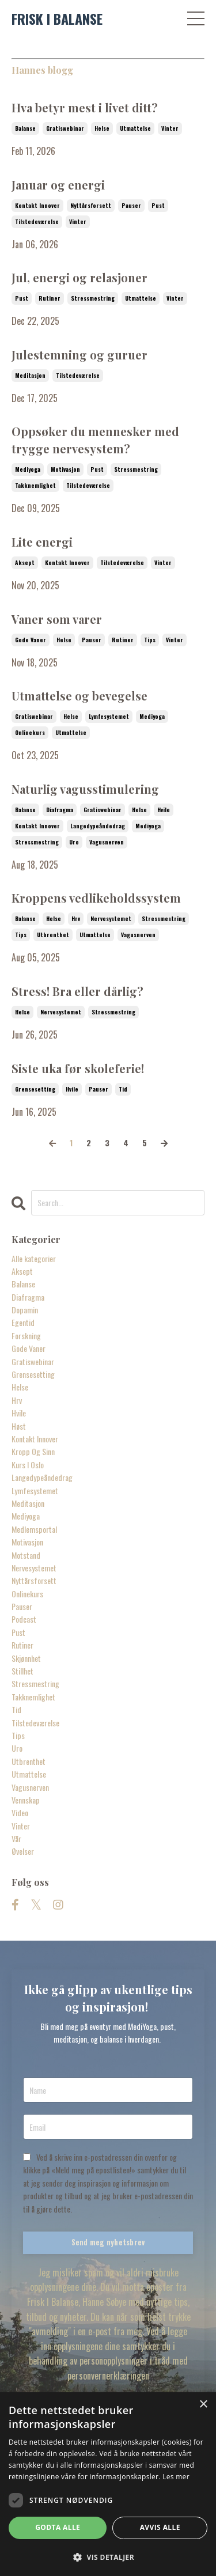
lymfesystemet (109, 716)
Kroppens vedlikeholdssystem (96, 898)
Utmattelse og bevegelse (79, 695)
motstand (26, 1555)
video (20, 1812)
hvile (163, 809)
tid (123, 1089)
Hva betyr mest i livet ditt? (85, 107)
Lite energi (42, 542)
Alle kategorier (34, 1258)
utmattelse (135, 128)
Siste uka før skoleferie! (78, 1068)
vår (16, 1838)
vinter (170, 128)
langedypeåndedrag (97, 825)
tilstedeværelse (37, 221)
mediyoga (27, 469)
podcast (24, 1619)
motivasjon (65, 469)
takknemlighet (35, 485)
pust (158, 205)
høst (19, 1426)
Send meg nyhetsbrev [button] (108, 2242)
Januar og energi (58, 184)
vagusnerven (106, 842)
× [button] (203, 2404)
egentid (23, 1322)
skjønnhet (26, 1658)
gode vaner (30, 639)
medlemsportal (34, 1529)
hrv (75, 918)
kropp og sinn (33, 1451)
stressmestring (93, 298)
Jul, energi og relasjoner (79, 277)
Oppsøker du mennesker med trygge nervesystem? (95, 439)
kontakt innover (37, 205)
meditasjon (30, 375)
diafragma (59, 809)
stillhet (22, 1671)
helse (101, 128)
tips (150, 639)
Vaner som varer (57, 619)
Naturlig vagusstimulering (85, 789)
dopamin (25, 1310)
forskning (26, 1335)
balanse (25, 128)
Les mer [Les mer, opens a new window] (176, 2477)
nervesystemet (110, 918)
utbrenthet (53, 934)
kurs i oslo (28, 1465)
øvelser (23, 1851)
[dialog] (108, 2484)
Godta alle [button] (57, 2527)
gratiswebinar (65, 128)
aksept (25, 562)
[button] (108, 2557)
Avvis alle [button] (160, 2527)
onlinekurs (30, 732)
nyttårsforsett (90, 205)
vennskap (26, 1800)
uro (74, 842)
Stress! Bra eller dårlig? (77, 991)
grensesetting (35, 1089)
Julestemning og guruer (79, 354)
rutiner (49, 298)
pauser (131, 205)
